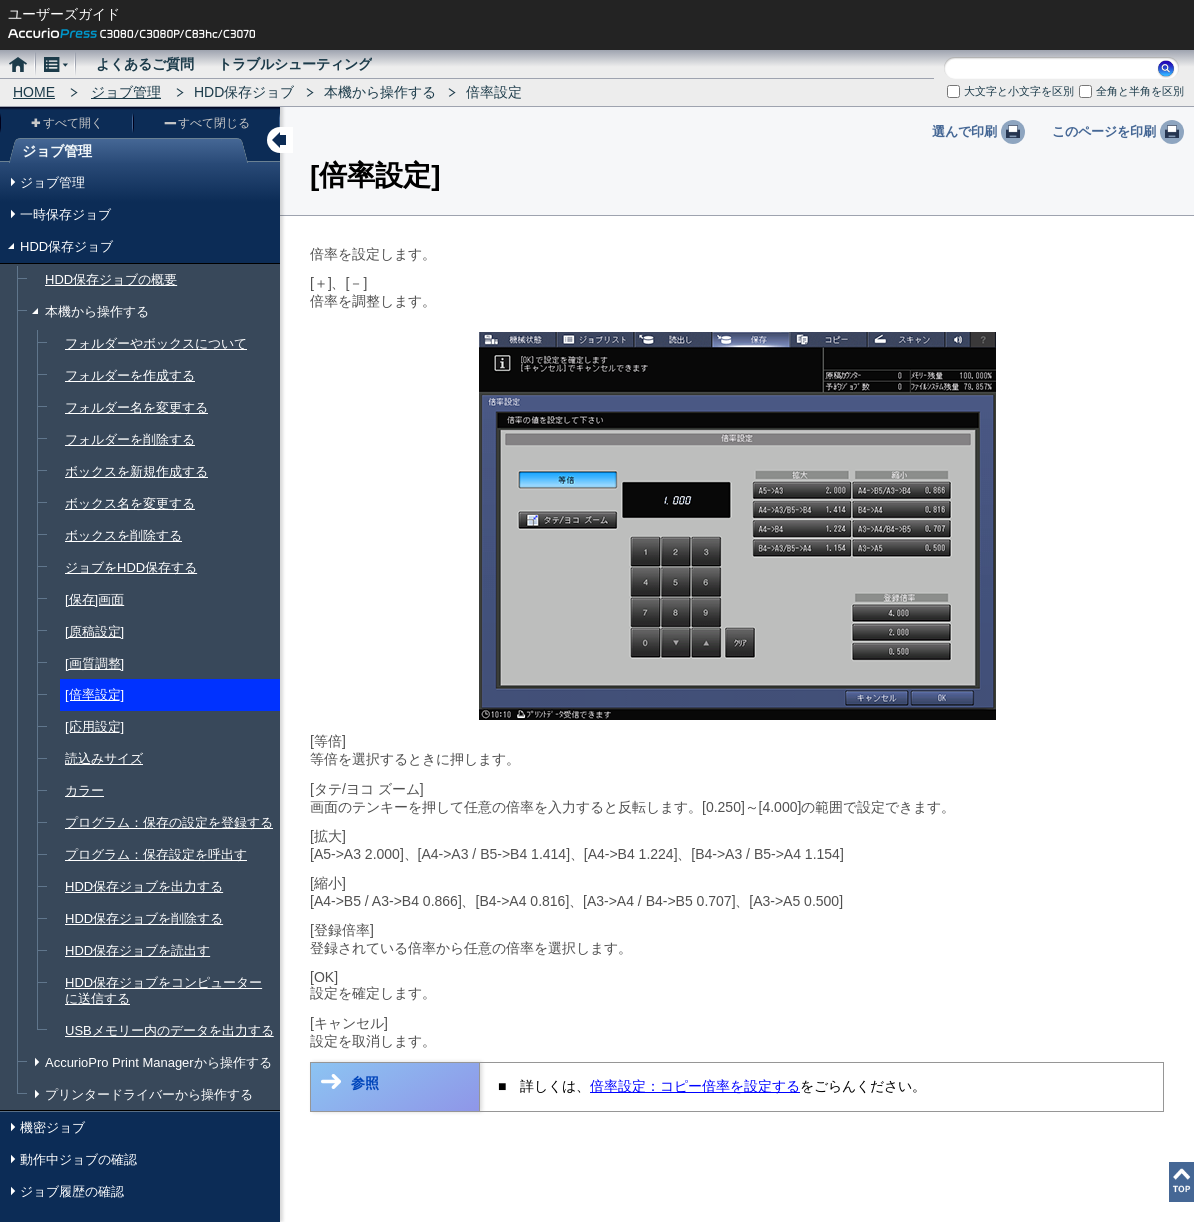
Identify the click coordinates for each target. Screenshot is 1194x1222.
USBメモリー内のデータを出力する (169, 1030)
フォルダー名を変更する (136, 407)
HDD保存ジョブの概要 (111, 279)
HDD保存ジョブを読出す (137, 950)
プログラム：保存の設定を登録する (169, 822)
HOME (34, 92)
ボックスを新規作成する (136, 471)
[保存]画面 (94, 599)
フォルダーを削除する (130, 439)
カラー (84, 790)
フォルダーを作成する (130, 375)
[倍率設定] (94, 694)
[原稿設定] (94, 631)
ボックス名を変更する (130, 503)
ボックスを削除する (123, 535)
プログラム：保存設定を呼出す (156, 854)
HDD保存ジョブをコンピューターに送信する (163, 990)
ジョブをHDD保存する (131, 567)
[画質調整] (94, 663)
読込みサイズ (104, 758)
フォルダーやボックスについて (156, 343)
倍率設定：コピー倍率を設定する (695, 1086)
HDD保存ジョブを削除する (144, 918)
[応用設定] (94, 726)
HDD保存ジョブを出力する (144, 886)
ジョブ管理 (126, 92)
